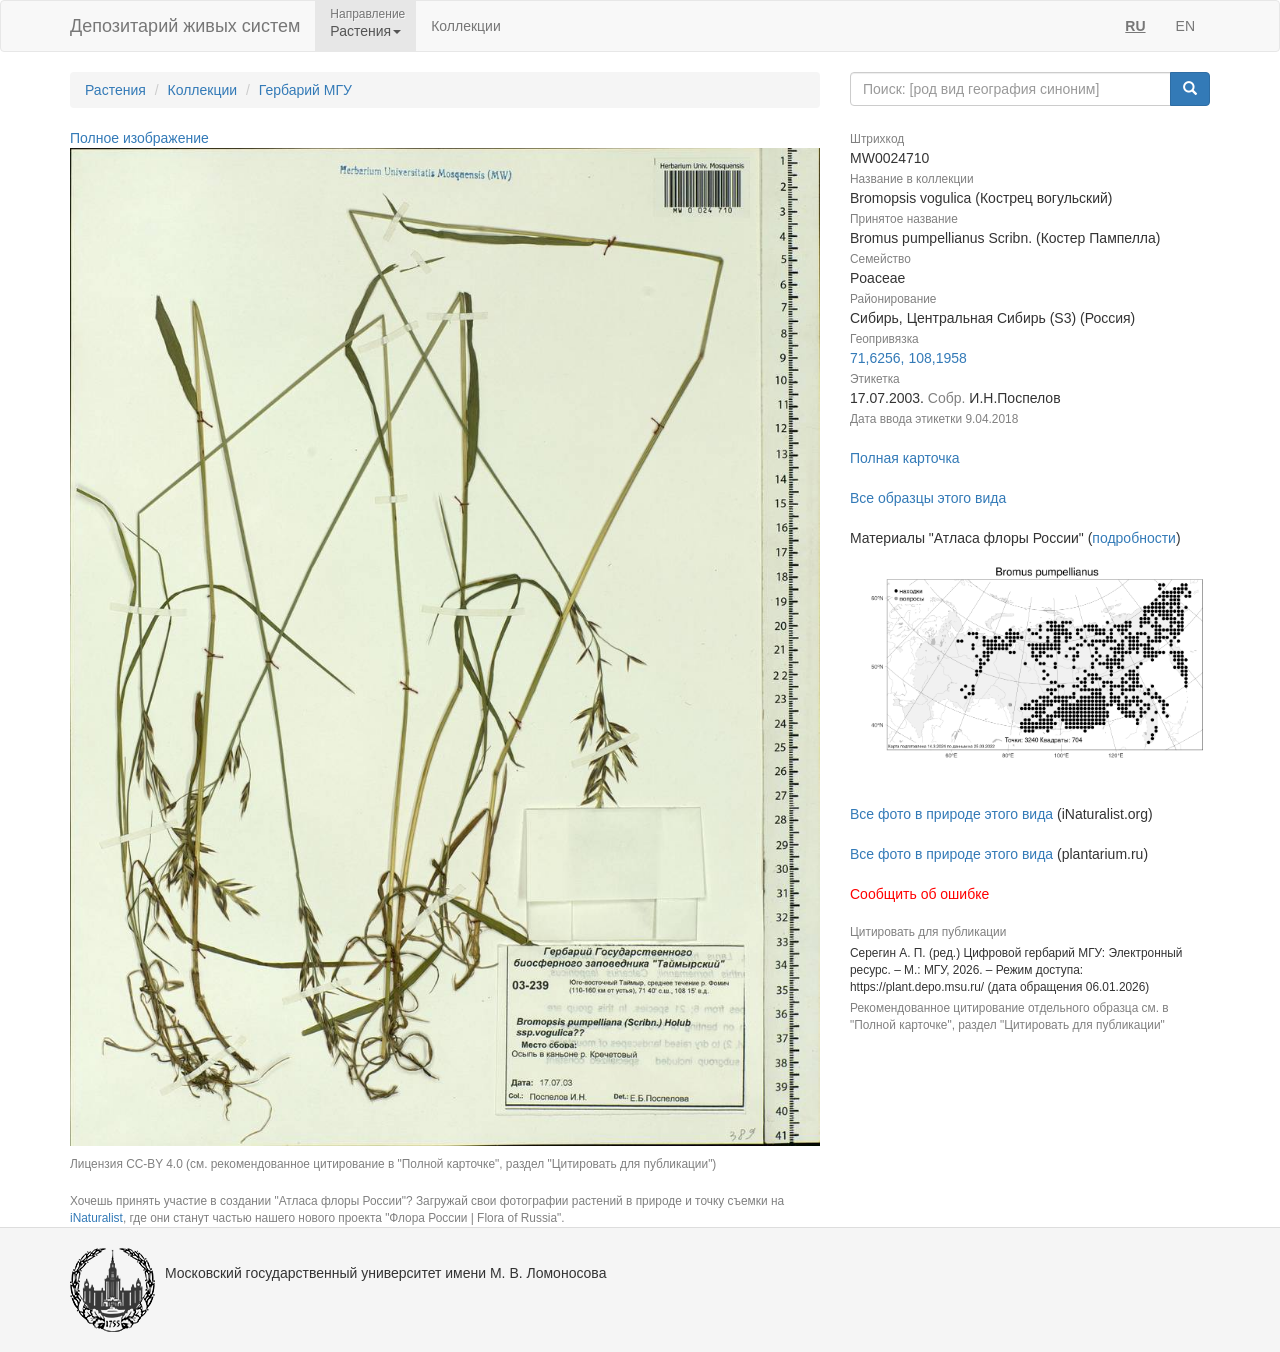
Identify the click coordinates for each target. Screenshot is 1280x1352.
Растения (115, 90)
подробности (1134, 538)
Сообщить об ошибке (919, 894)
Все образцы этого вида (928, 498)
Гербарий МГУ (305, 90)
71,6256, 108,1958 (908, 358)
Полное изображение (139, 138)
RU (1135, 26)
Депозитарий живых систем (185, 26)
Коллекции (466, 26)
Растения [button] (365, 31)
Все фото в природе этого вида (951, 814)
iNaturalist (96, 1218)
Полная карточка (905, 458)
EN (1185, 26)
